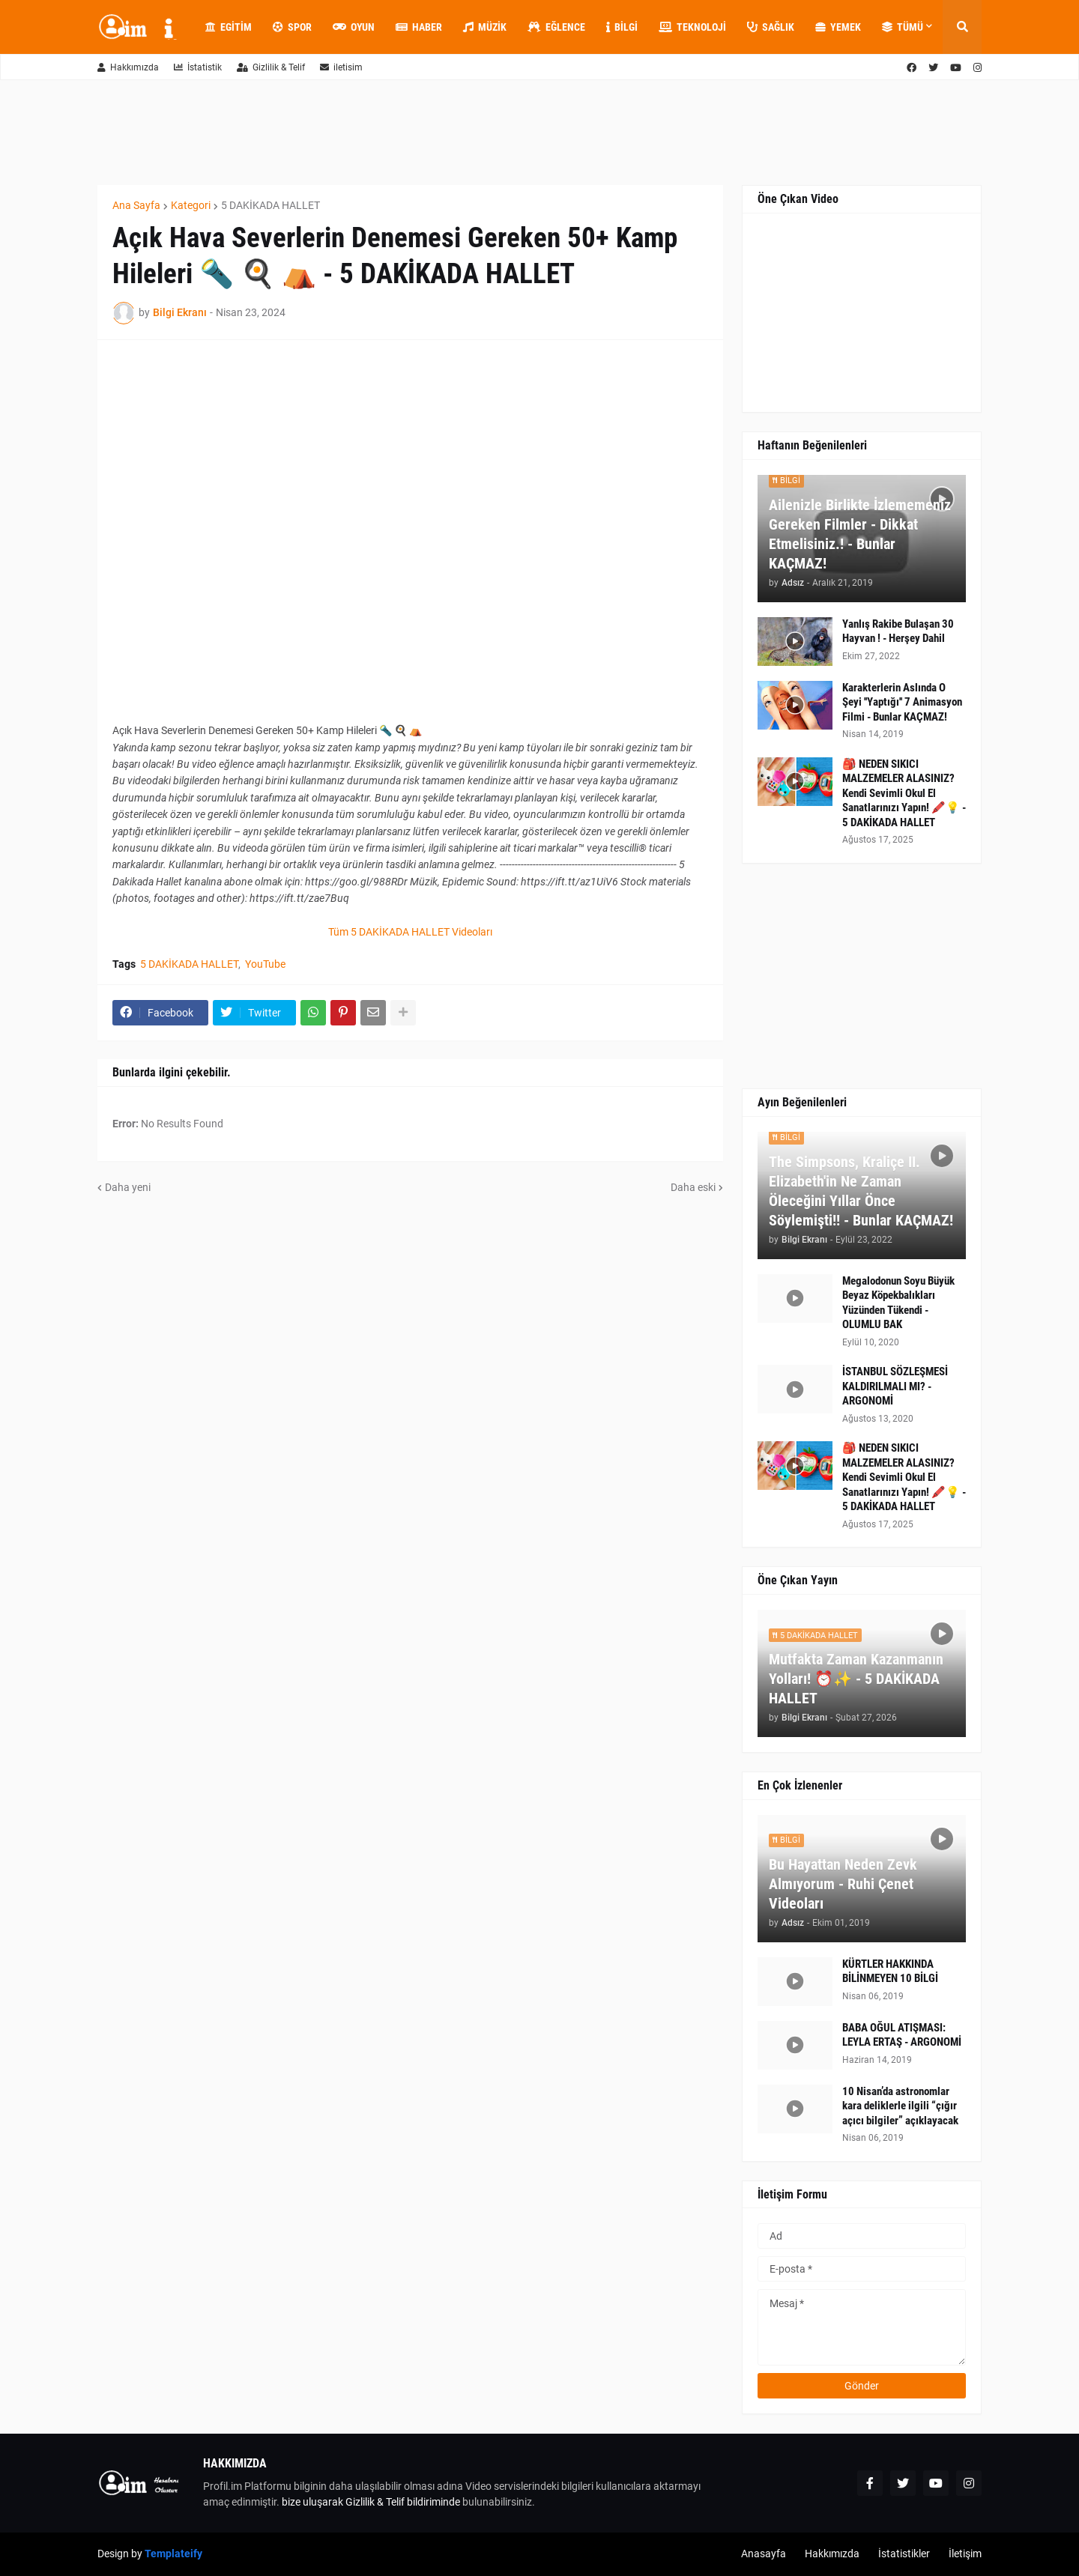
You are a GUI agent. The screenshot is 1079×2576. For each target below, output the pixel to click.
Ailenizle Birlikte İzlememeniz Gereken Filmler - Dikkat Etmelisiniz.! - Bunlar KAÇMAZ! (860, 534)
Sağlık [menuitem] (770, 27)
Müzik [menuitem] (485, 27)
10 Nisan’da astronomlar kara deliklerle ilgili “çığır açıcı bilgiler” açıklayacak (900, 2106)
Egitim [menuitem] (228, 27)
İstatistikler (904, 2554)
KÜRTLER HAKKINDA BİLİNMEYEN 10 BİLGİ (890, 1971)
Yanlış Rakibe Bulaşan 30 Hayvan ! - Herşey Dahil (898, 631)
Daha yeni (128, 1187)
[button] (962, 27)
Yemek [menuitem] (838, 27)
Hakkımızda (128, 67)
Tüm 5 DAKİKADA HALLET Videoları (410, 932)
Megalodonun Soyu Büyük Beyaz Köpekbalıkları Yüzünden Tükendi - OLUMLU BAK (898, 1303)
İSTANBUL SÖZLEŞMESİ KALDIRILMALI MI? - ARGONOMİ (895, 1386)
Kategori (191, 205)
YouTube (265, 964)
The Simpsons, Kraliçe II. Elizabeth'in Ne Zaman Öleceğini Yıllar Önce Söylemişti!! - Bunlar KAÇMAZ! (861, 1191)
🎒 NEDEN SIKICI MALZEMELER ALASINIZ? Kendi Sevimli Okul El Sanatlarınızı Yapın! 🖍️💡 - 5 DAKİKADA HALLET (904, 793)
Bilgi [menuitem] (622, 27)
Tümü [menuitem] (902, 27)
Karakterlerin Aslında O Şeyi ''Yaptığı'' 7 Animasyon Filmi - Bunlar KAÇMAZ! (902, 702)
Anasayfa (763, 2554)
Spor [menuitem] (292, 27)
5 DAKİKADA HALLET (270, 205)
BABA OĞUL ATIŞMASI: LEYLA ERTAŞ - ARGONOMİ (901, 2035)
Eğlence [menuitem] (556, 27)
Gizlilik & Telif (271, 67)
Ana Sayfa (136, 205)
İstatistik (198, 67)
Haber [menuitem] (419, 27)
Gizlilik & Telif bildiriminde (403, 2502)
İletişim (965, 2554)
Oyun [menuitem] (354, 27)
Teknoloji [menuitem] (692, 27)
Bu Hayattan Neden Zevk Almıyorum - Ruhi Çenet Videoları (843, 1883)
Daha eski (693, 1187)
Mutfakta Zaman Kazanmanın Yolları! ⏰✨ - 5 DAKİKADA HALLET (856, 1678)
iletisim (341, 67)
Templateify (173, 2554)
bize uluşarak (312, 2502)
